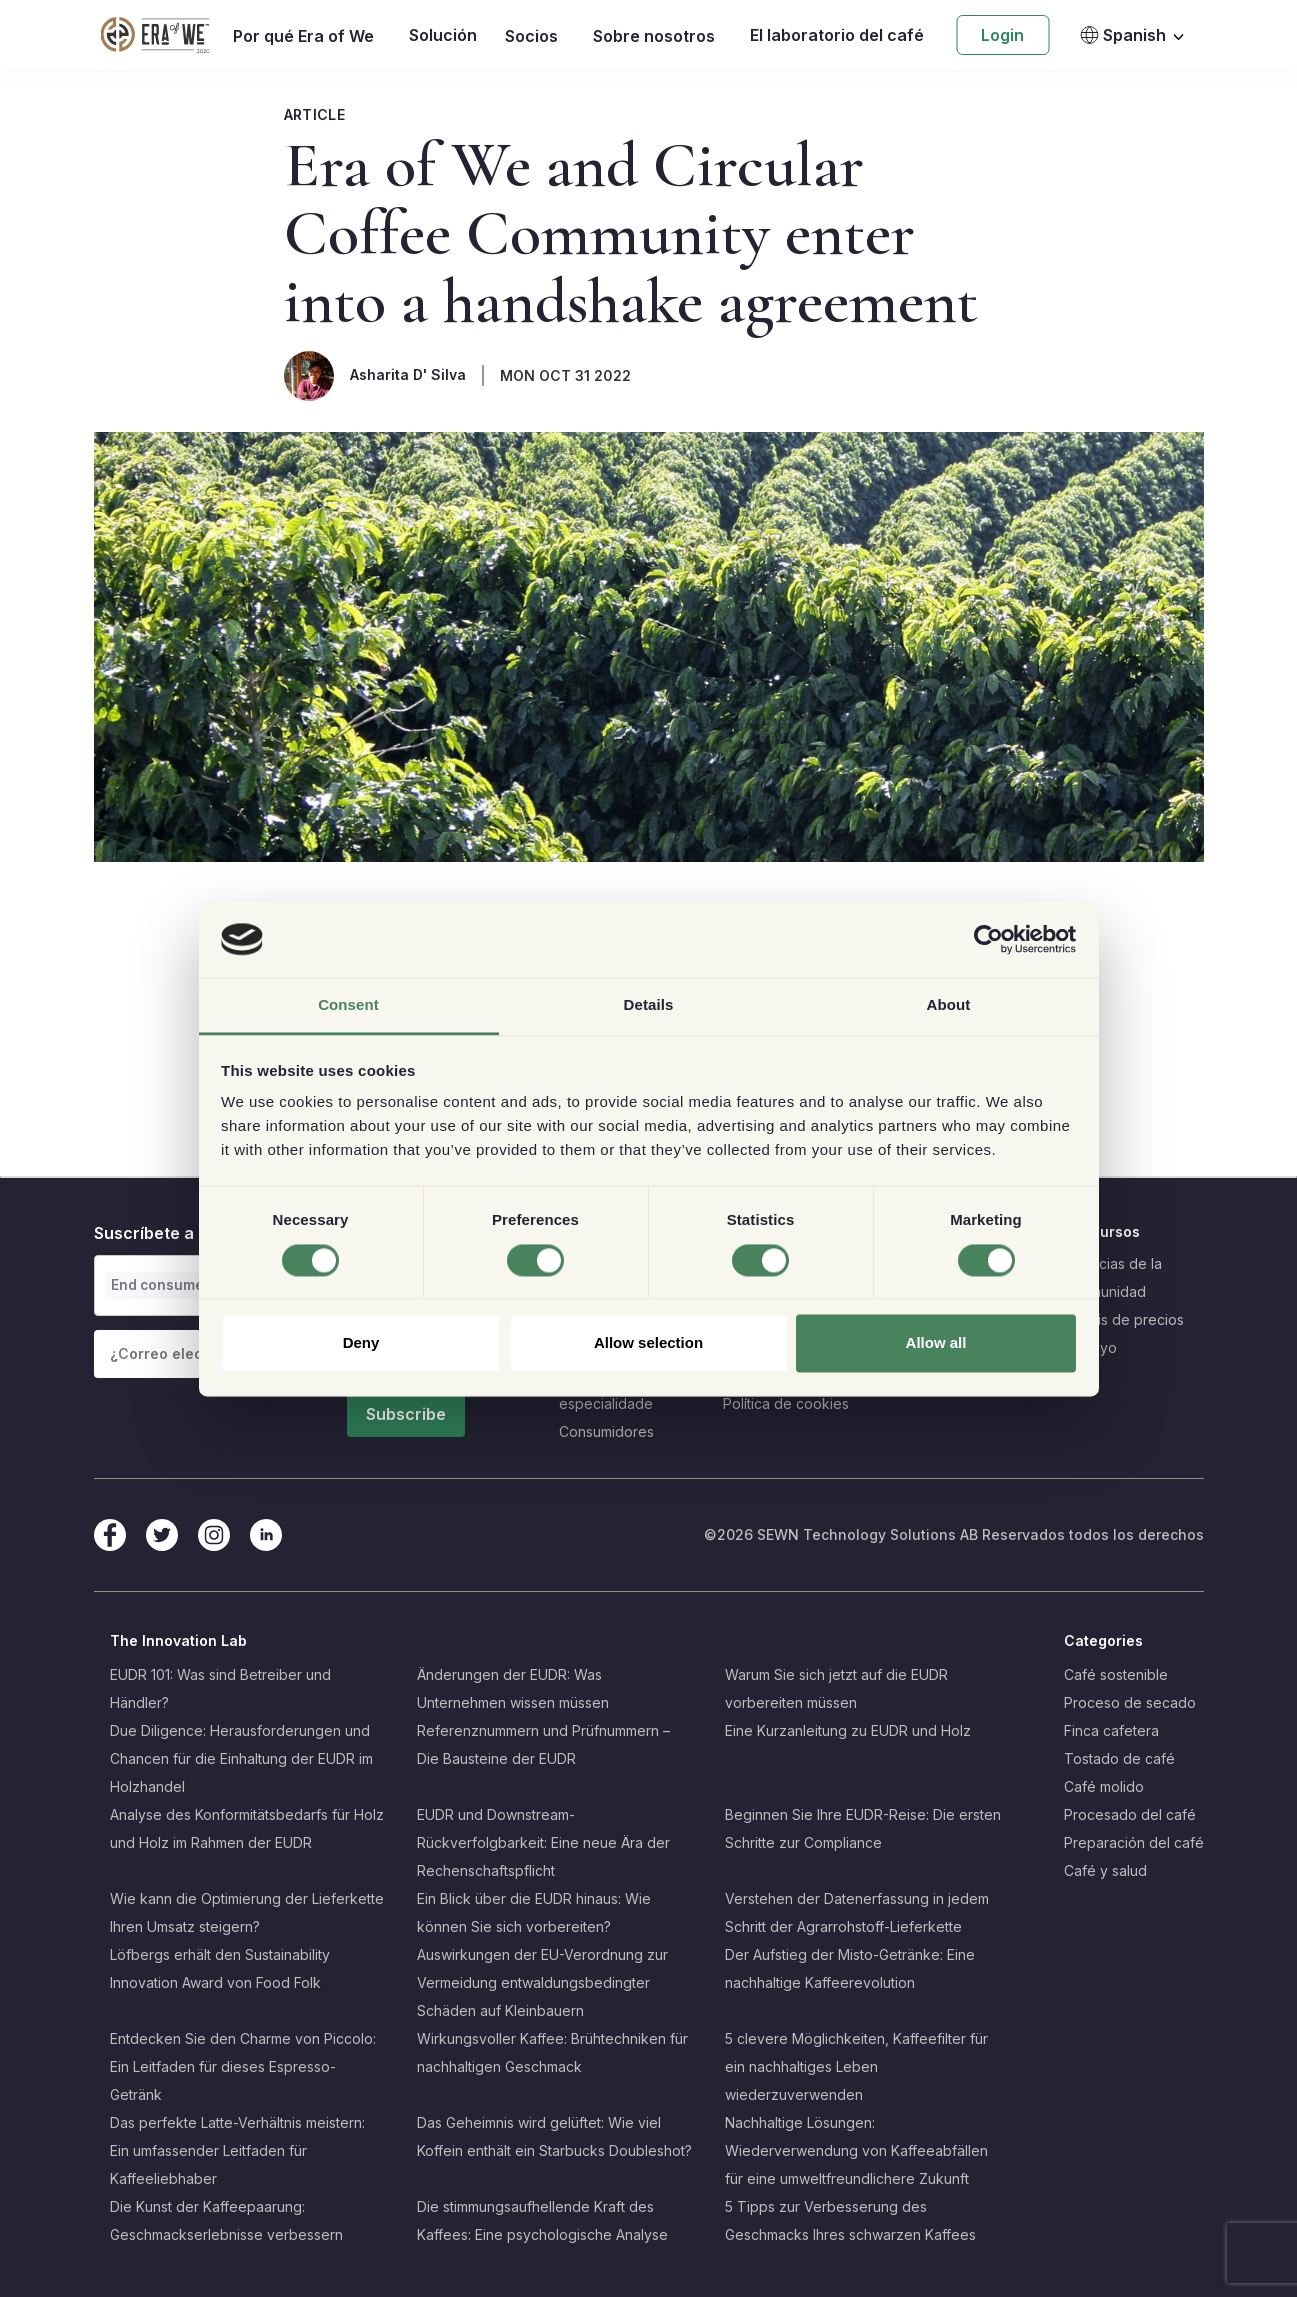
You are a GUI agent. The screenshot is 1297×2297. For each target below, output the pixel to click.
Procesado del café (1130, 1814)
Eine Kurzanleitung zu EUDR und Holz (848, 1730)
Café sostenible (1116, 1674)
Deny (361, 1343)
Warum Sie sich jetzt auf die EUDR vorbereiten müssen (836, 1688)
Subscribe (406, 1414)
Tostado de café (1119, 1758)
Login (1002, 35)
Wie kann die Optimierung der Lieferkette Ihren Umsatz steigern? (247, 1912)
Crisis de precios (1128, 1319)
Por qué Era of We (303, 36)
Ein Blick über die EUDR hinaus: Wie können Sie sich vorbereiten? (534, 1912)
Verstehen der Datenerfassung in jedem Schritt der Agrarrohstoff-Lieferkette (857, 1912)
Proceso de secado (1130, 1702)
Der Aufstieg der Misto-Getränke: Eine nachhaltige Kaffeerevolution (850, 1968)
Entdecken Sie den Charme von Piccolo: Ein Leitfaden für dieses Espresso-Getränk (243, 2066)
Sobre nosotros (654, 36)
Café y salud (1105, 1870)
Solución (443, 35)
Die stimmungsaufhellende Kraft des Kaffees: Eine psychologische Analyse (542, 2220)
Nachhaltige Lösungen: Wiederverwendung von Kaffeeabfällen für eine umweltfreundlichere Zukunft (856, 2150)
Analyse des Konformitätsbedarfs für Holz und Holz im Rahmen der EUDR (247, 1828)
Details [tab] (649, 1005)
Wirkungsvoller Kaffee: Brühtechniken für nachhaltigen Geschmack (552, 2052)
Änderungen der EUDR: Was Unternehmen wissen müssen (513, 1688)
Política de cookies (786, 1403)
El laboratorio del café (837, 35)
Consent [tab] (348, 1005)
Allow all (936, 1343)
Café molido (1104, 1786)
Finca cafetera (1111, 1730)
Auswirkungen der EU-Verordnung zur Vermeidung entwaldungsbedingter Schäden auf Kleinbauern (542, 1982)
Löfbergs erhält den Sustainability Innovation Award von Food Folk (220, 1968)
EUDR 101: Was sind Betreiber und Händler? (220, 1688)
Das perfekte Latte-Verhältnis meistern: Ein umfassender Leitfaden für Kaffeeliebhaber (237, 2150)
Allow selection (648, 1343)
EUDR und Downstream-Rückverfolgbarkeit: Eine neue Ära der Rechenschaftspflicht (543, 1842)
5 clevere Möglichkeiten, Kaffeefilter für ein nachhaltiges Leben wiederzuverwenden (856, 2066)
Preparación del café (1134, 1842)
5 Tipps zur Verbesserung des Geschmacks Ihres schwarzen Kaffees (850, 2220)
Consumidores (606, 1431)
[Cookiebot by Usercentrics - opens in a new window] (988, 939)
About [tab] (949, 1005)
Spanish (1122, 35)
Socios (531, 36)
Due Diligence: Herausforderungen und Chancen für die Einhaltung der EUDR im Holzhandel (241, 1758)
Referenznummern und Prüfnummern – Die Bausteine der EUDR (543, 1744)
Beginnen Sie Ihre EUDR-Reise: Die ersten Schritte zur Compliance (863, 1828)
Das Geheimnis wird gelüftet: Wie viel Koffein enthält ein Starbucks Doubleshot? (554, 2136)
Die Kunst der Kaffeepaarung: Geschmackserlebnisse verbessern (226, 2220)
